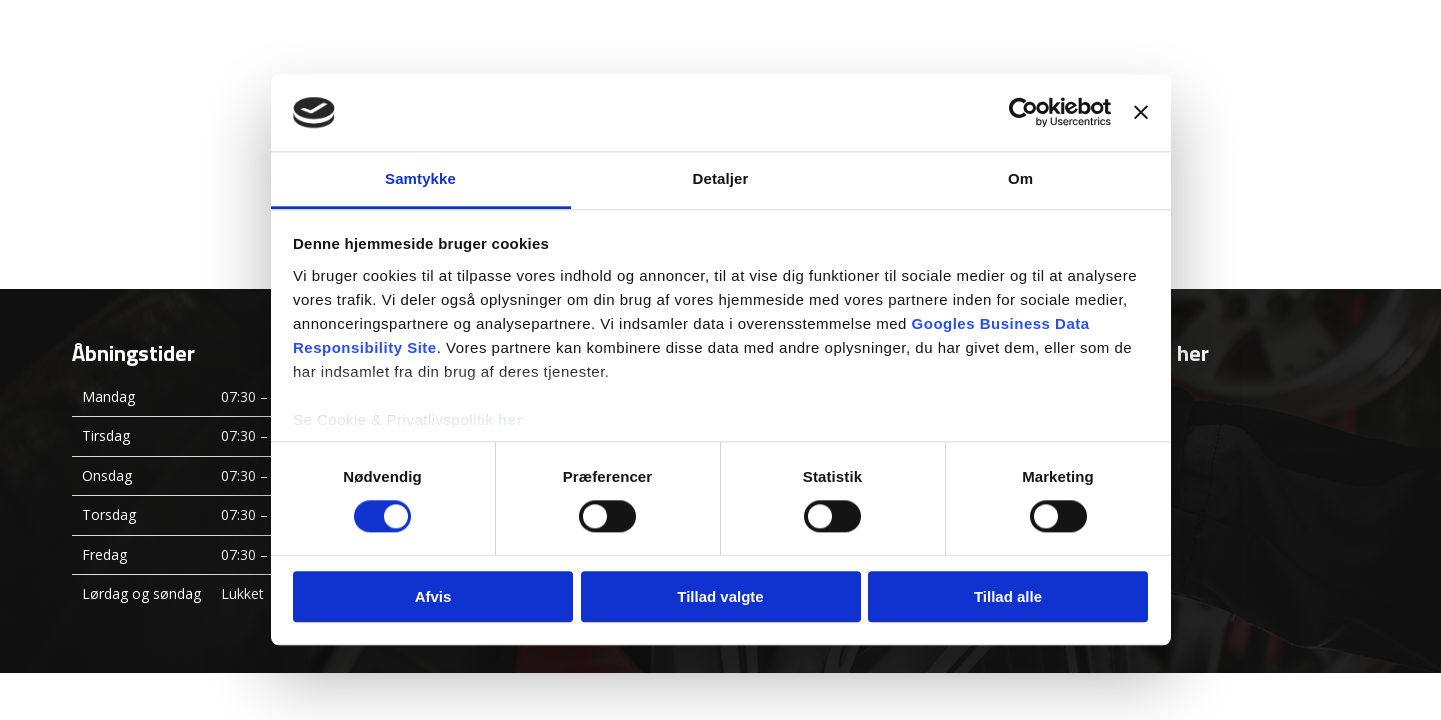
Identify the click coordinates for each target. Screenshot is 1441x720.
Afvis (433, 596)
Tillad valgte (720, 596)
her (510, 419)
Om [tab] (1020, 178)
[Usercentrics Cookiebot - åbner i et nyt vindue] (1023, 113)
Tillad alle (1008, 596)
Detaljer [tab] (721, 178)
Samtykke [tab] (420, 178)
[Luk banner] (1141, 113)
